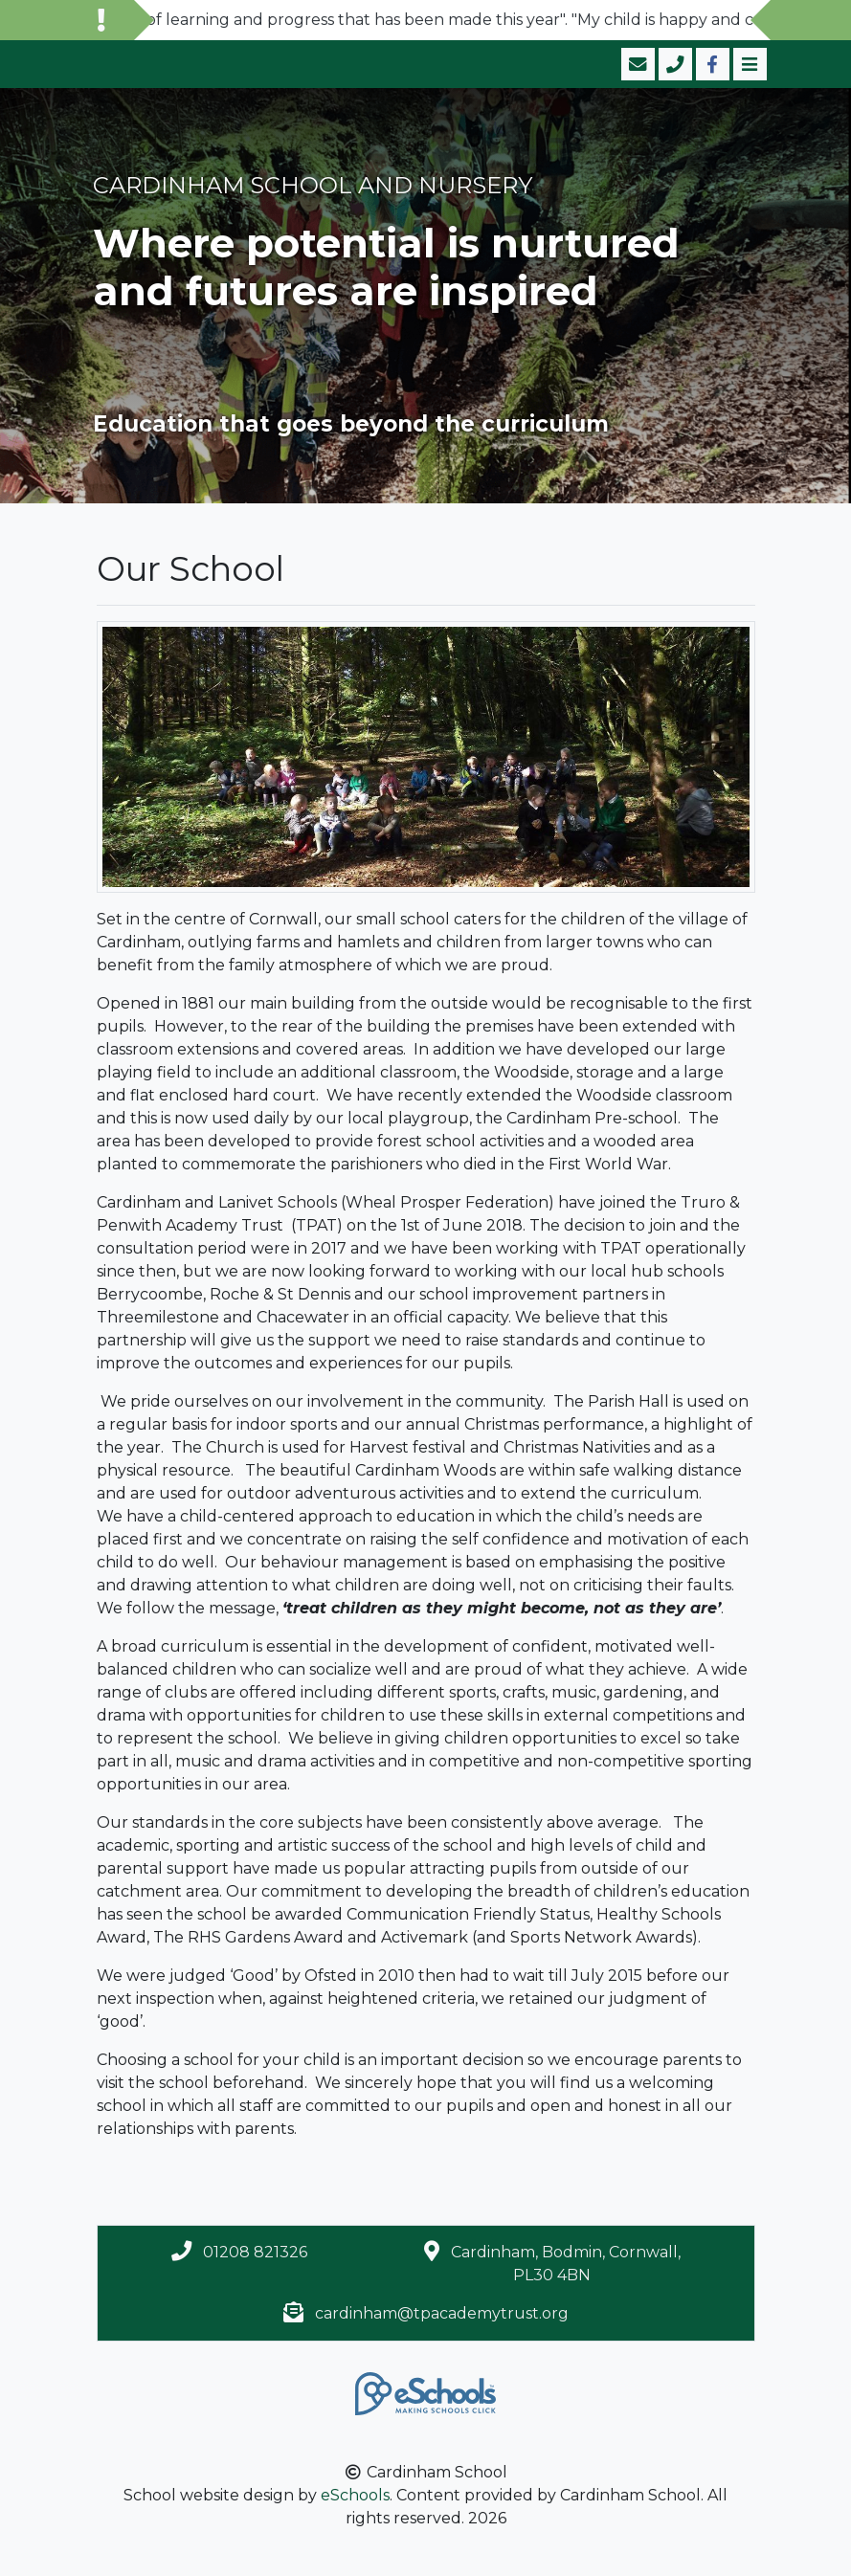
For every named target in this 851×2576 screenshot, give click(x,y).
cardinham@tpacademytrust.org (442, 2313)
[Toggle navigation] (748, 64)
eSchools (355, 2495)
